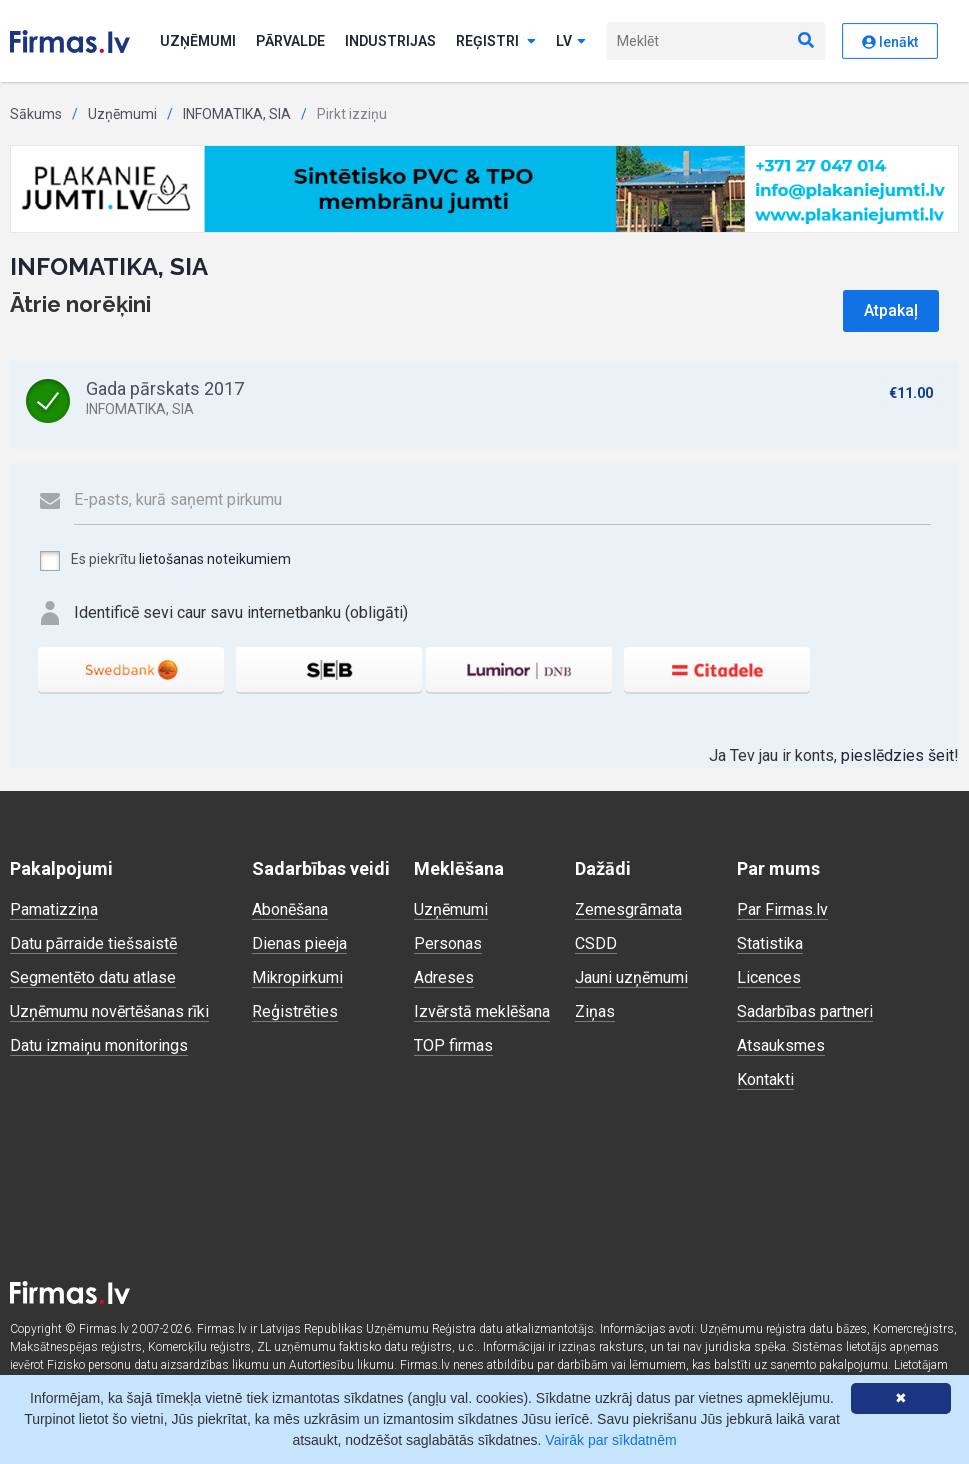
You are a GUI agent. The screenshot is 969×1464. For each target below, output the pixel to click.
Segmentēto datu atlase (93, 977)
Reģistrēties (295, 1011)
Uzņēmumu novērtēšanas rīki (109, 1011)
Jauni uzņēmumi (631, 977)
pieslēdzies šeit (897, 755)
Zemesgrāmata (628, 909)
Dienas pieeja (299, 943)
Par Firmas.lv (782, 909)
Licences (769, 977)
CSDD (596, 943)
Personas (448, 943)
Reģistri (496, 41)
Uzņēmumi (198, 41)
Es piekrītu (164, 561)
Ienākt (890, 42)
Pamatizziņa (54, 909)
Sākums (36, 114)
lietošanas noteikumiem (215, 559)
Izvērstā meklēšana (482, 1011)
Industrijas (390, 41)
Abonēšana (290, 909)
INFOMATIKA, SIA (237, 114)
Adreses (444, 977)
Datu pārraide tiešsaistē (93, 943)
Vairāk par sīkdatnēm (610, 1440)
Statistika (770, 943)
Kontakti (765, 1079)
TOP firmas (453, 1045)
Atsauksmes (781, 1045)
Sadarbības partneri (805, 1011)
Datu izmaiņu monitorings (99, 1045)
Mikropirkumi (297, 977)
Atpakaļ (891, 310)
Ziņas (595, 1011)
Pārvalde (290, 41)
